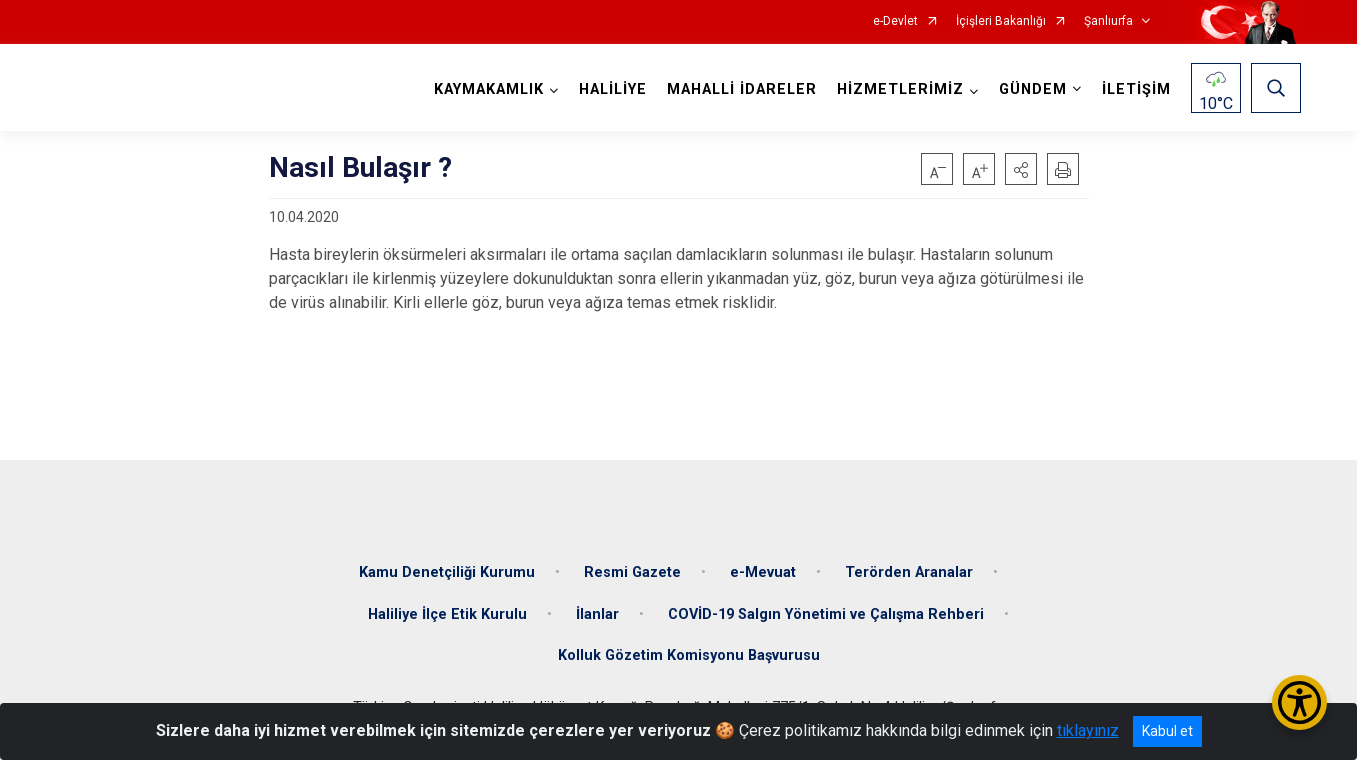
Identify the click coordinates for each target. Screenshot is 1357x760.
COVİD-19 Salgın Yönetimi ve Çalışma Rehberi (826, 614)
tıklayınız (1088, 730)
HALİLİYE (613, 89)
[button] (1021, 169)
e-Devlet (895, 21)
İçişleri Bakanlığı (1001, 21)
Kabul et (1167, 731)
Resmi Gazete (632, 572)
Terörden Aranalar (909, 572)
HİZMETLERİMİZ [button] (900, 89)
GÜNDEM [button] (1033, 89)
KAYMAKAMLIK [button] (489, 89)
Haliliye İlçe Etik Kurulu (447, 614)
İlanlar (597, 614)
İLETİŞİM (1136, 89)
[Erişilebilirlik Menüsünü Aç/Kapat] (1299, 702)
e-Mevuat (763, 572)
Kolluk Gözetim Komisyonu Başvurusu (689, 655)
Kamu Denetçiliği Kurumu (447, 572)
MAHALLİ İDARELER (742, 89)
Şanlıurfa (1108, 21)
